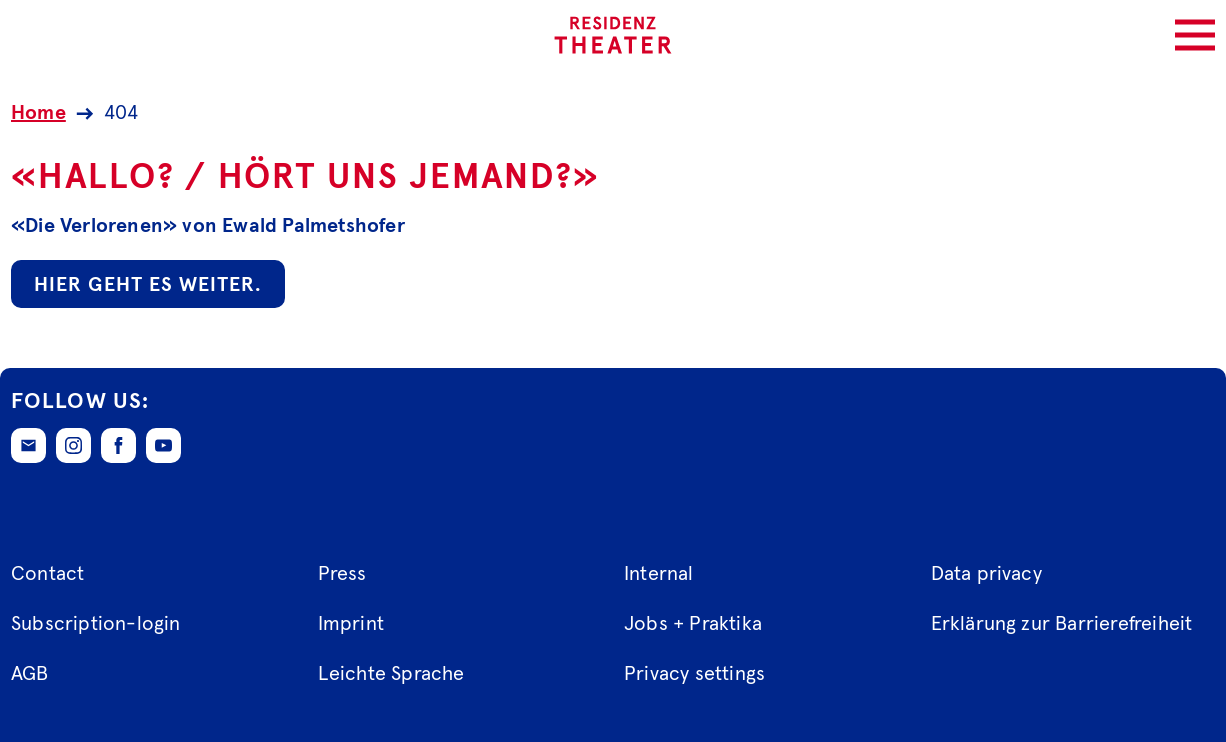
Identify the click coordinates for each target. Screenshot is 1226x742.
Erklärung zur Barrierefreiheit (1062, 624)
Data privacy (986, 574)
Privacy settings (694, 674)
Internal (659, 574)
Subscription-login (96, 624)
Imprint (351, 624)
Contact (47, 574)
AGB (30, 674)
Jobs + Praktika (693, 624)
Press (342, 574)
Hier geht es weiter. (148, 285)
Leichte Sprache (391, 674)
